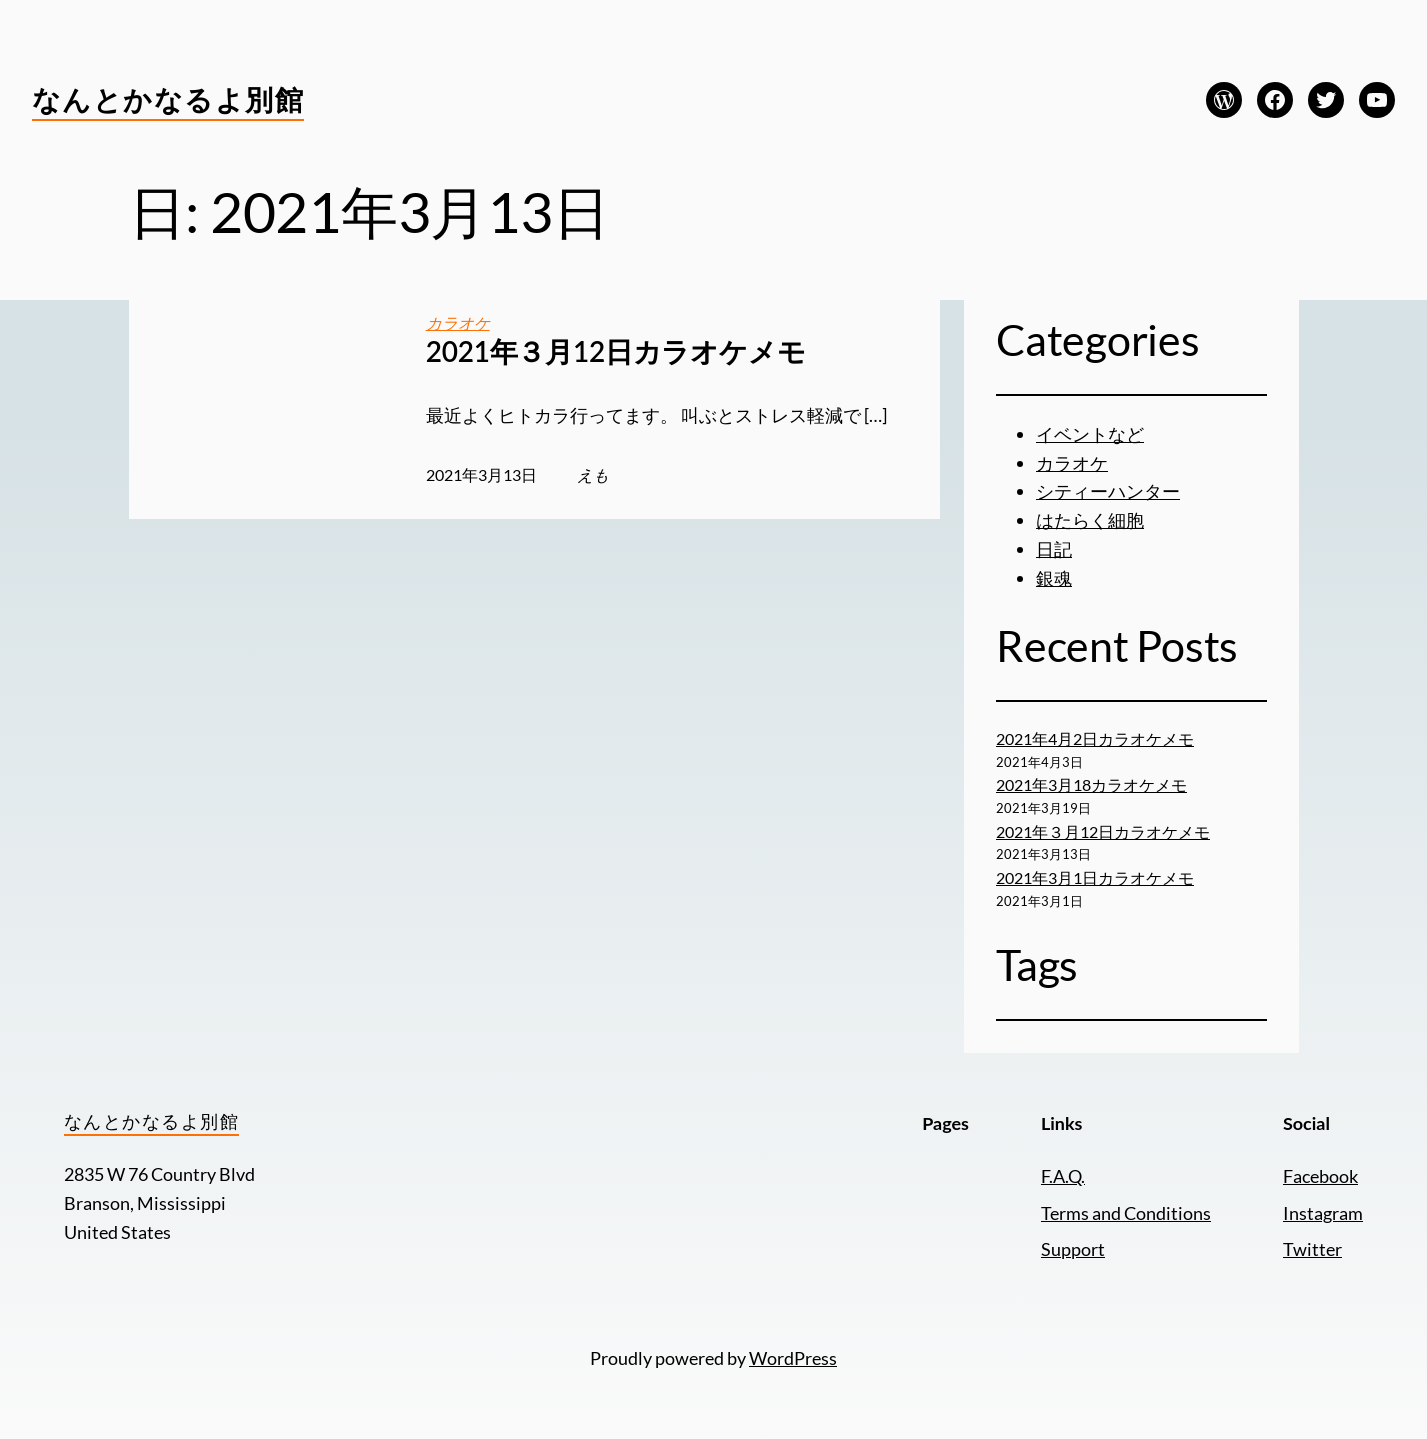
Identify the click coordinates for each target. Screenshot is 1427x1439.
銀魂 (1054, 578)
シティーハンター (1108, 491)
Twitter (1312, 1249)
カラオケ (458, 322)
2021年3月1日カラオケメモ (1095, 877)
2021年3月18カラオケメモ (1091, 784)
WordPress (793, 1358)
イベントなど (1090, 434)
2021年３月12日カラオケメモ (616, 351)
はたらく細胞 (1090, 520)
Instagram (1323, 1213)
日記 (1054, 549)
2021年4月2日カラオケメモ (1095, 738)
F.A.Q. (1063, 1176)
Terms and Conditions (1126, 1213)
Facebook (1320, 1176)
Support (1073, 1249)
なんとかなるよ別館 (168, 99)
